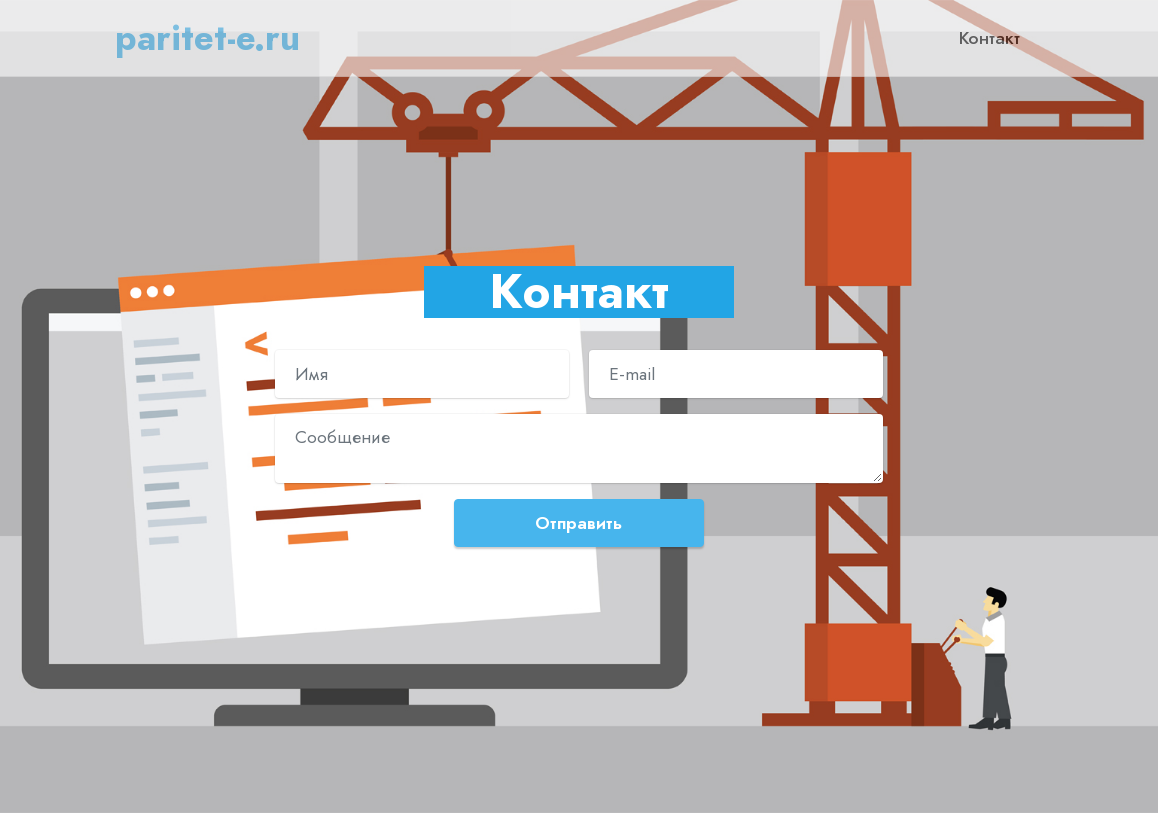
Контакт (989, 38)
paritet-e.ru (207, 37)
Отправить (578, 523)
